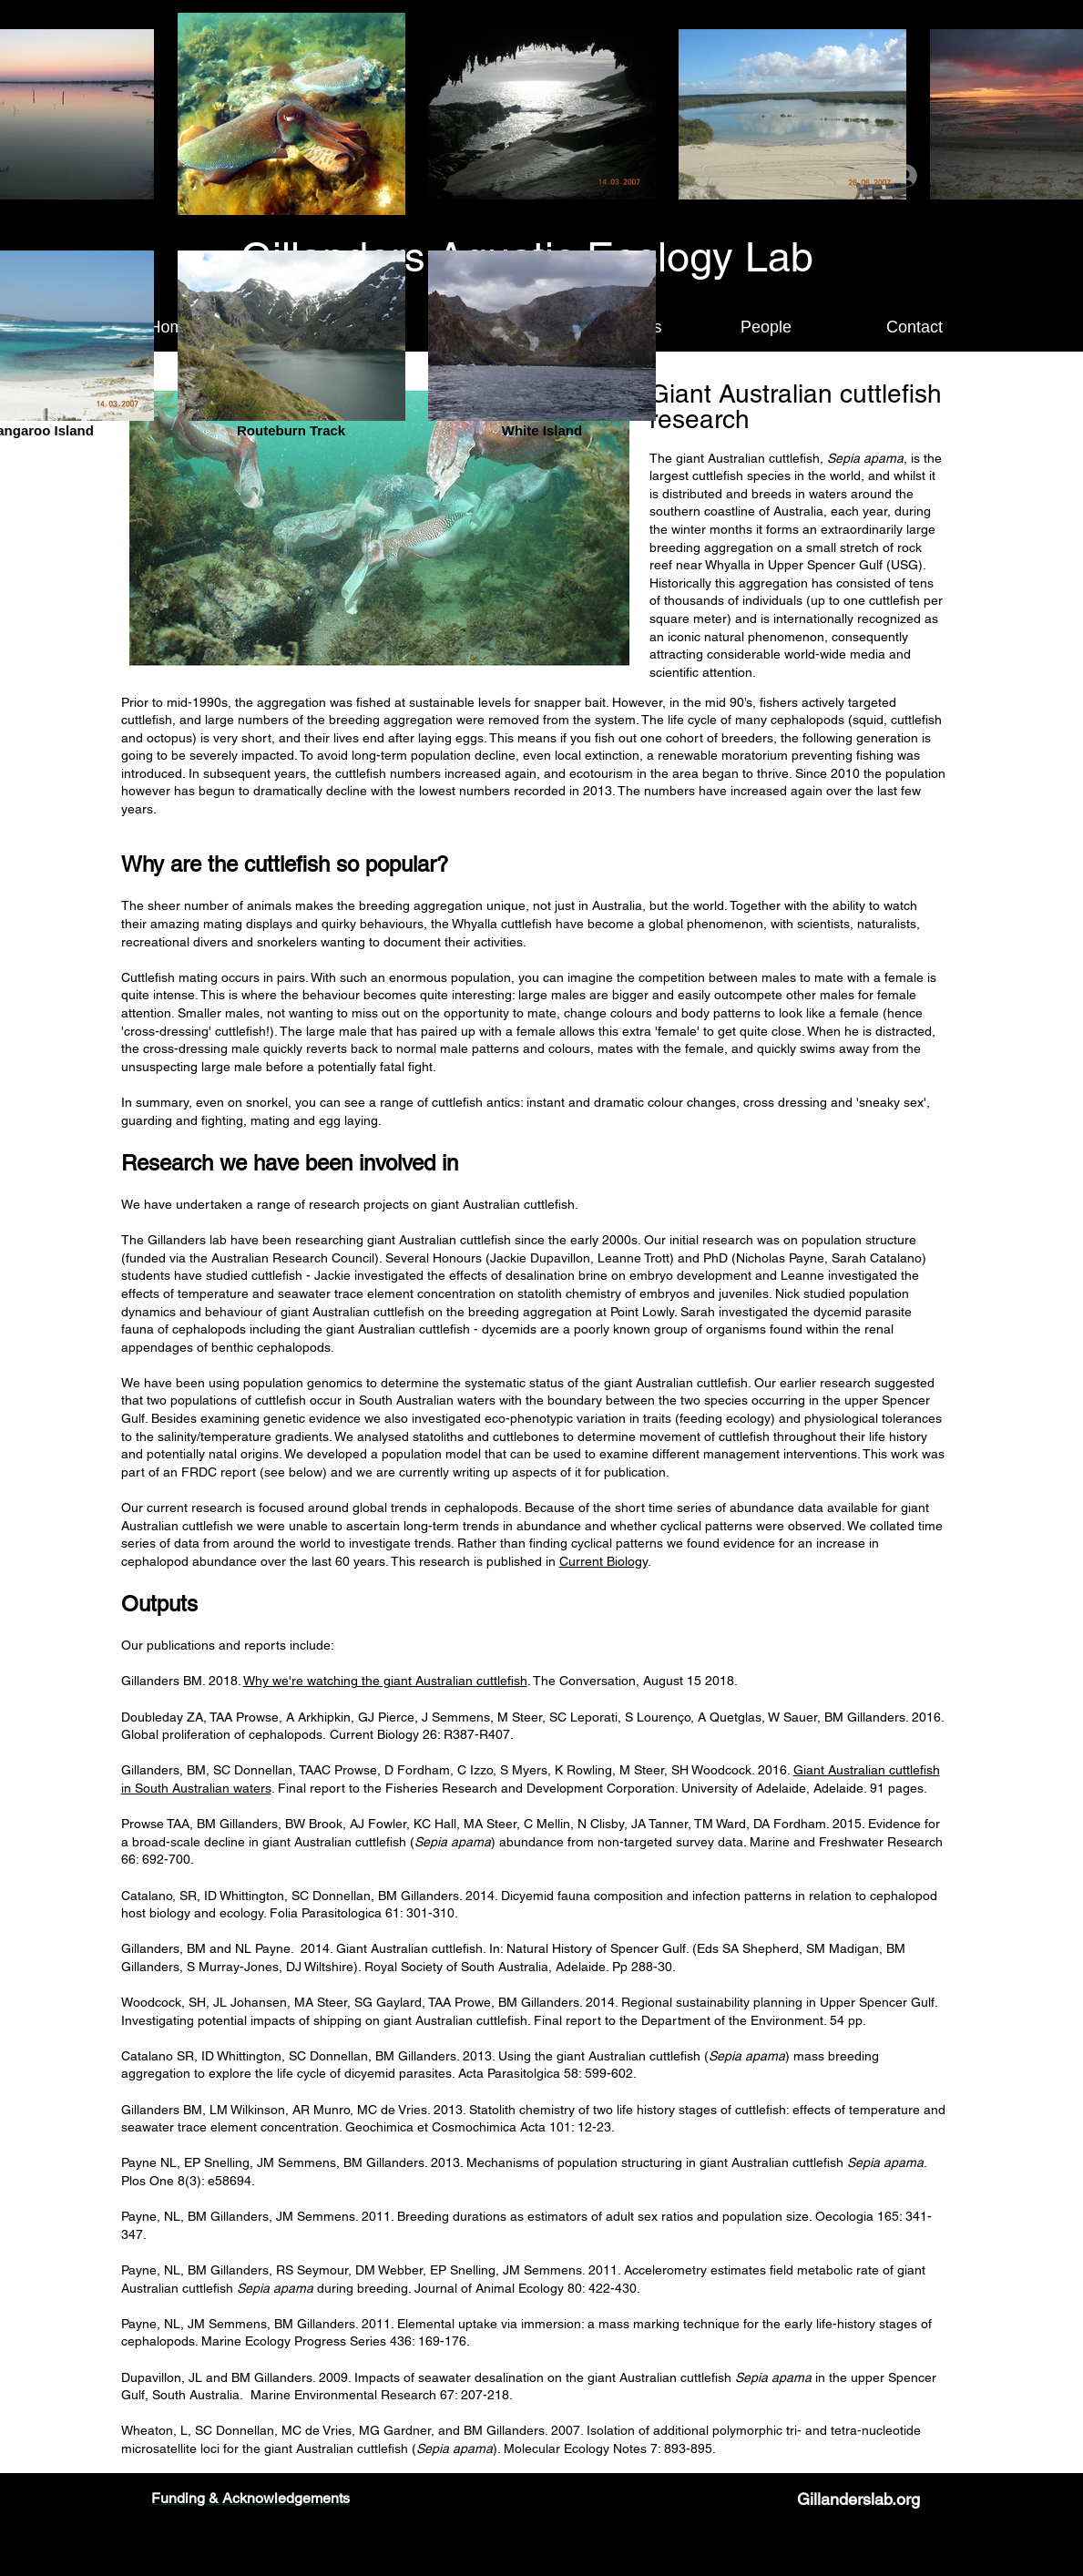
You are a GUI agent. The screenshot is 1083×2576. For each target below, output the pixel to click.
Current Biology (603, 1561)
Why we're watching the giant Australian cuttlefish (385, 1680)
